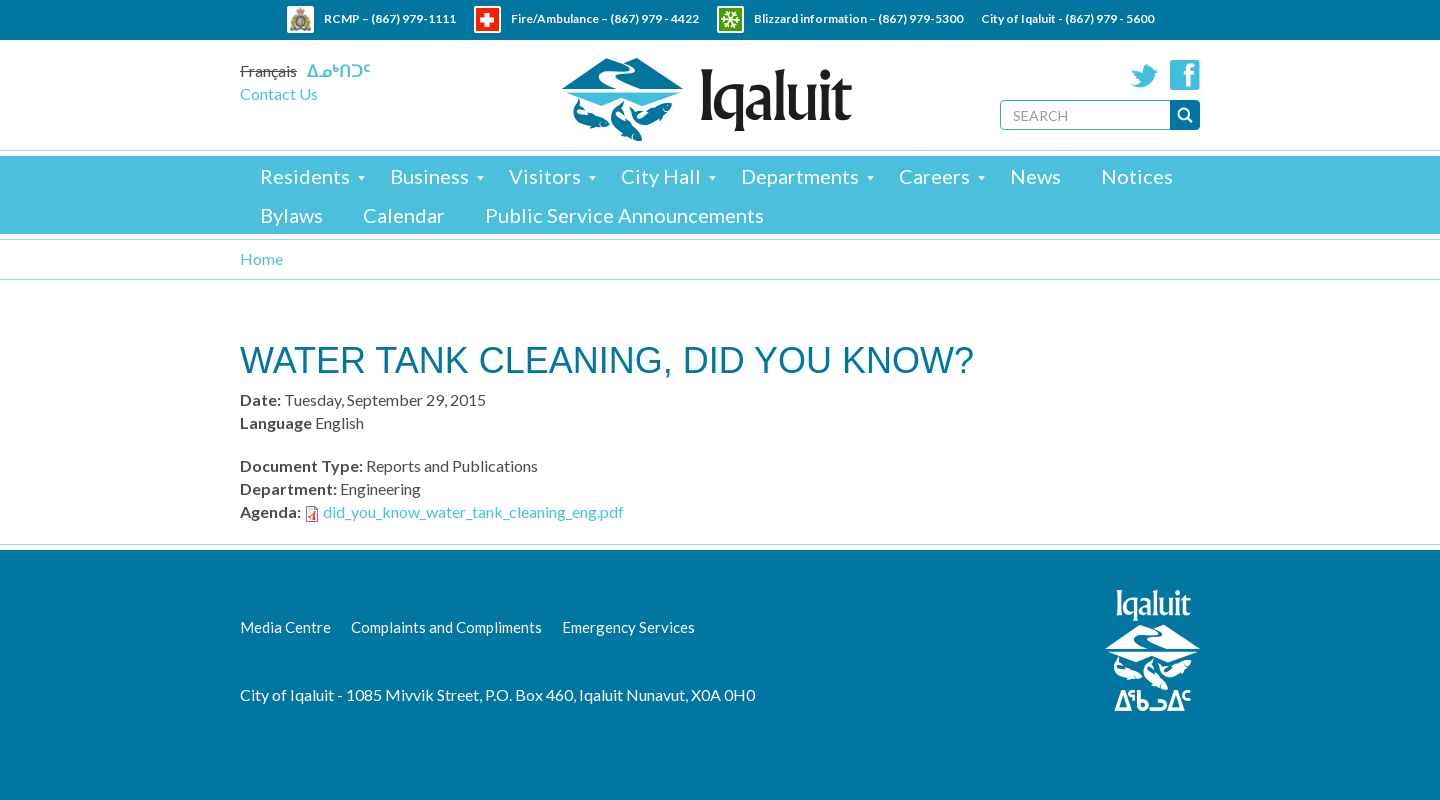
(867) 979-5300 (920, 18)
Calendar (404, 215)
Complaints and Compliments (446, 627)
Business (429, 176)
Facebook (1185, 75)
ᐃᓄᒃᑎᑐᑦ (338, 70)
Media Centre (285, 627)
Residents (305, 176)
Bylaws (291, 215)
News (1035, 176)
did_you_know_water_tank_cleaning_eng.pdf (473, 511)
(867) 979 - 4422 (654, 18)
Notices (1137, 176)
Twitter (1145, 75)
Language (276, 422)
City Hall (661, 176)
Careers (934, 176)
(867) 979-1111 (413, 18)
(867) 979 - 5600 (1109, 18)
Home (261, 258)
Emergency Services (628, 627)
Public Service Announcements (624, 215)
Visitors (545, 176)
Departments (800, 176)
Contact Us (279, 93)
